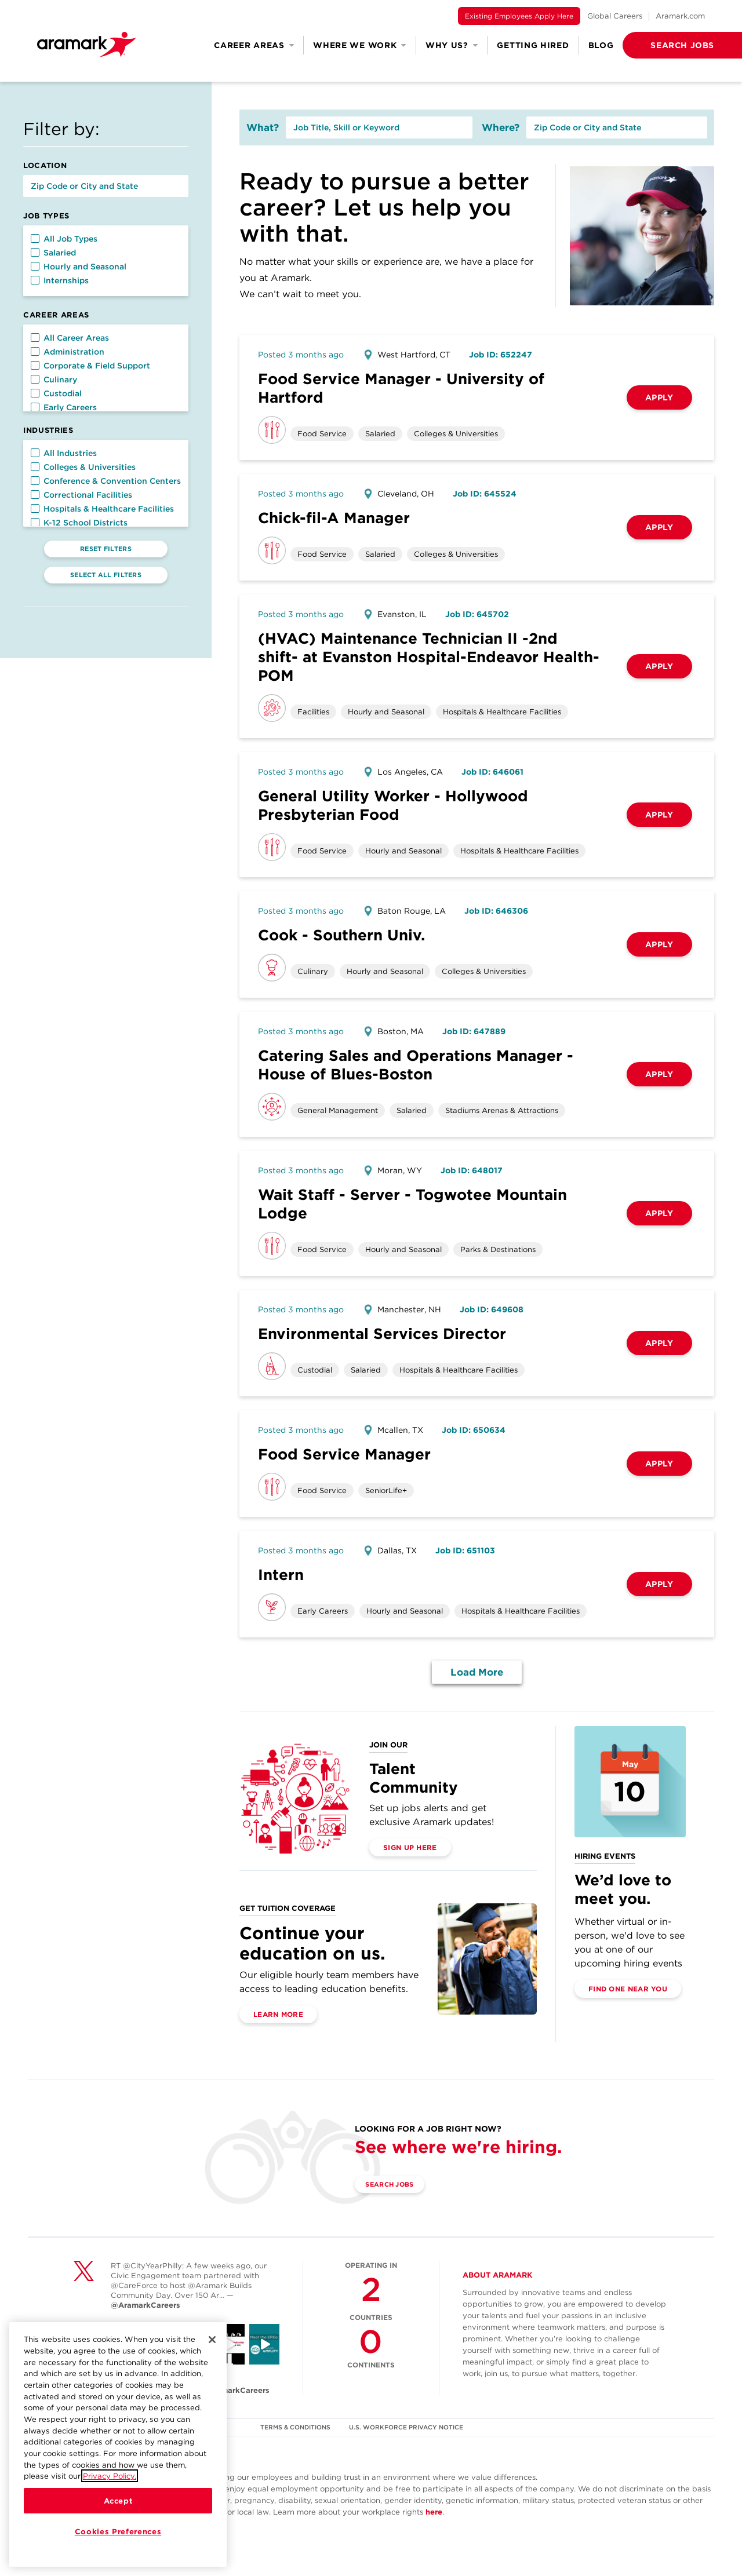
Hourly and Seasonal (78, 266)
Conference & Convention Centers (106, 481)
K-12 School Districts (79, 522)
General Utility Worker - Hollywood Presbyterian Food (393, 805)
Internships (60, 280)
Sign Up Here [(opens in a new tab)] (410, 1847)
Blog (601, 45)
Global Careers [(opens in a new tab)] (614, 16)
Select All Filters (105, 575)
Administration (67, 351)
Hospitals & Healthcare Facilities (102, 508)
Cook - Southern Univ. (341, 935)
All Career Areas (70, 337)
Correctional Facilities (81, 494)
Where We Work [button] (359, 45)
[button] (664, 45)
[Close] (212, 2339)
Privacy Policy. (109, 2475)
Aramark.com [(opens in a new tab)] (680, 16)
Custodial (56, 393)
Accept (118, 2500)
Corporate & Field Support (90, 365)
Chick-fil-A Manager (334, 518)
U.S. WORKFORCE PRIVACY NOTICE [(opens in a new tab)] (407, 2427)
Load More (476, 1672)
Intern (281, 1574)
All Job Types (64, 238)
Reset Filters (106, 549)
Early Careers (64, 407)
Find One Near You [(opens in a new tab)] (627, 1988)
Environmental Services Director (382, 1333)
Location (45, 165)
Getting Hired (533, 45)
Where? (500, 127)
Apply (659, 397)
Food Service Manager (344, 1454)
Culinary (54, 379)
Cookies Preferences (118, 2531)
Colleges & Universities (83, 467)
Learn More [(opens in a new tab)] (278, 2014)
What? (262, 127)
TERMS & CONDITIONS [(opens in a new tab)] (295, 2427)
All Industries (64, 453)
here (433, 2512)
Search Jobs (396, 2184)
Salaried (53, 252)
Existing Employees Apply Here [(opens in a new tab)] (519, 16)
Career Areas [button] (254, 45)
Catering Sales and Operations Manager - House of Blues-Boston (415, 1064)
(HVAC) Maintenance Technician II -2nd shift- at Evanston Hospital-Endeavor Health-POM (428, 656)
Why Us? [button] (451, 45)
